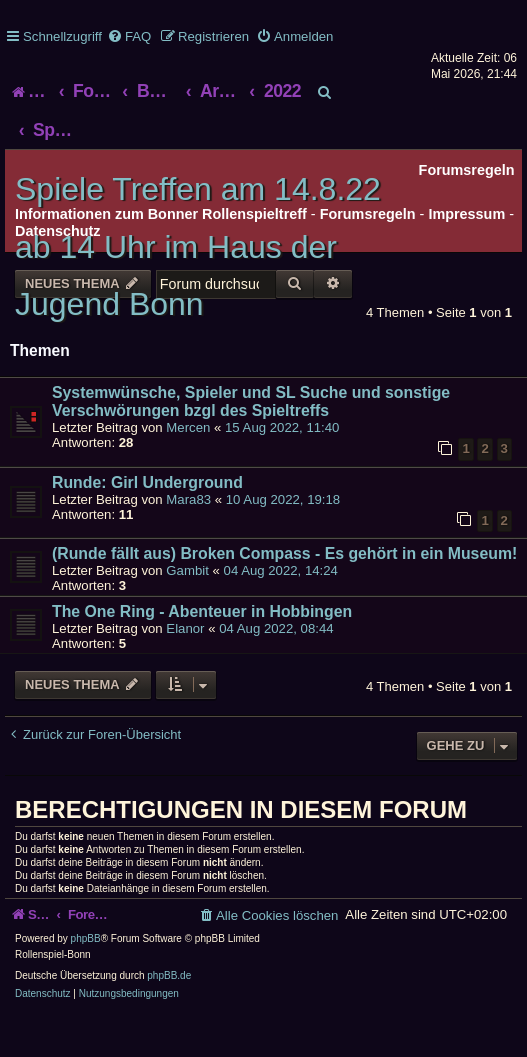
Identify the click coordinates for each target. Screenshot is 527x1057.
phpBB (86, 938)
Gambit (187, 570)
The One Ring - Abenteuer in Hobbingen (202, 611)
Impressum (466, 214)
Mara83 (188, 499)
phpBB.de (169, 975)
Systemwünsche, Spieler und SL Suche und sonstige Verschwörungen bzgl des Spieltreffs (251, 401)
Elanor (185, 628)
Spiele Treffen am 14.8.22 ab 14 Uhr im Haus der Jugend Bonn (198, 246)
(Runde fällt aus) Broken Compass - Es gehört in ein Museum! (284, 553)
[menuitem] (129, 36)
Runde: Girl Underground (147, 482)
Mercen (188, 427)
